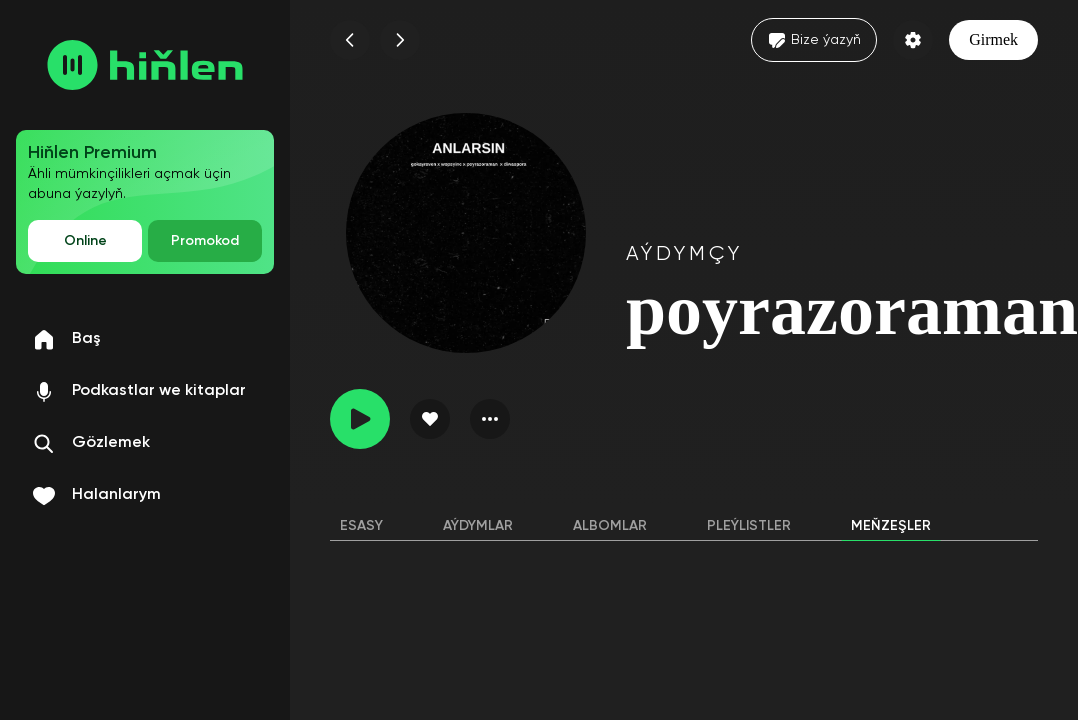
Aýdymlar (478, 526)
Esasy (361, 526)
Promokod (205, 241)
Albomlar (610, 526)
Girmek (993, 39)
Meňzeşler (891, 526)
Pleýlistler (749, 526)
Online (85, 241)
